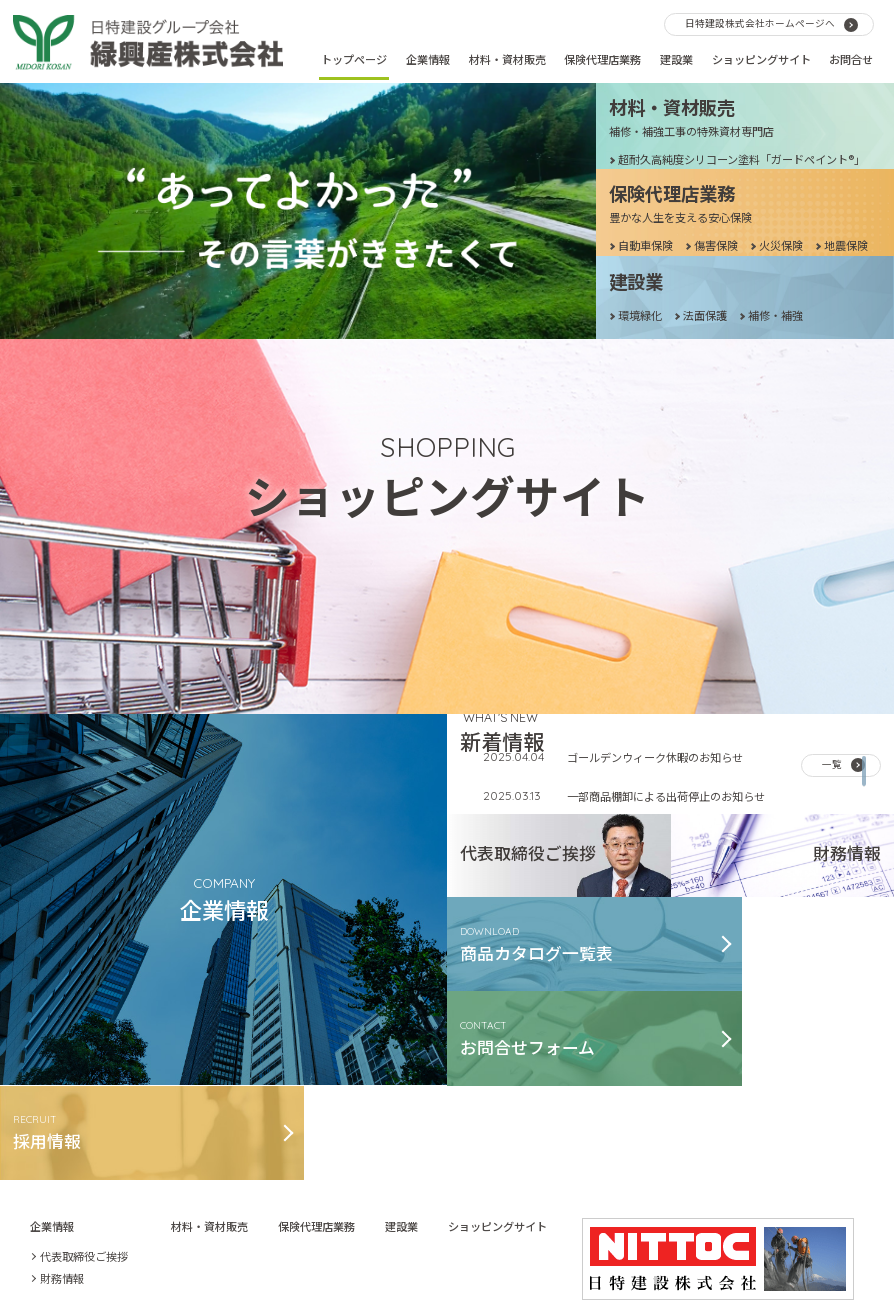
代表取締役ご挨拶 (84, 1130)
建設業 (676, 59)
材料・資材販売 (507, 59)
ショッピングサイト (761, 59)
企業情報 (428, 59)
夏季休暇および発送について (638, 829)
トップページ (354, 59)
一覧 (832, 639)
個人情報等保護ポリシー (553, 1232)
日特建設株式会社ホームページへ (760, 23)
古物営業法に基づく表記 (408, 1232)
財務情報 (62, 1152)
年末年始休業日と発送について (644, 732)
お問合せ (851, 59)
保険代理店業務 (602, 59)
